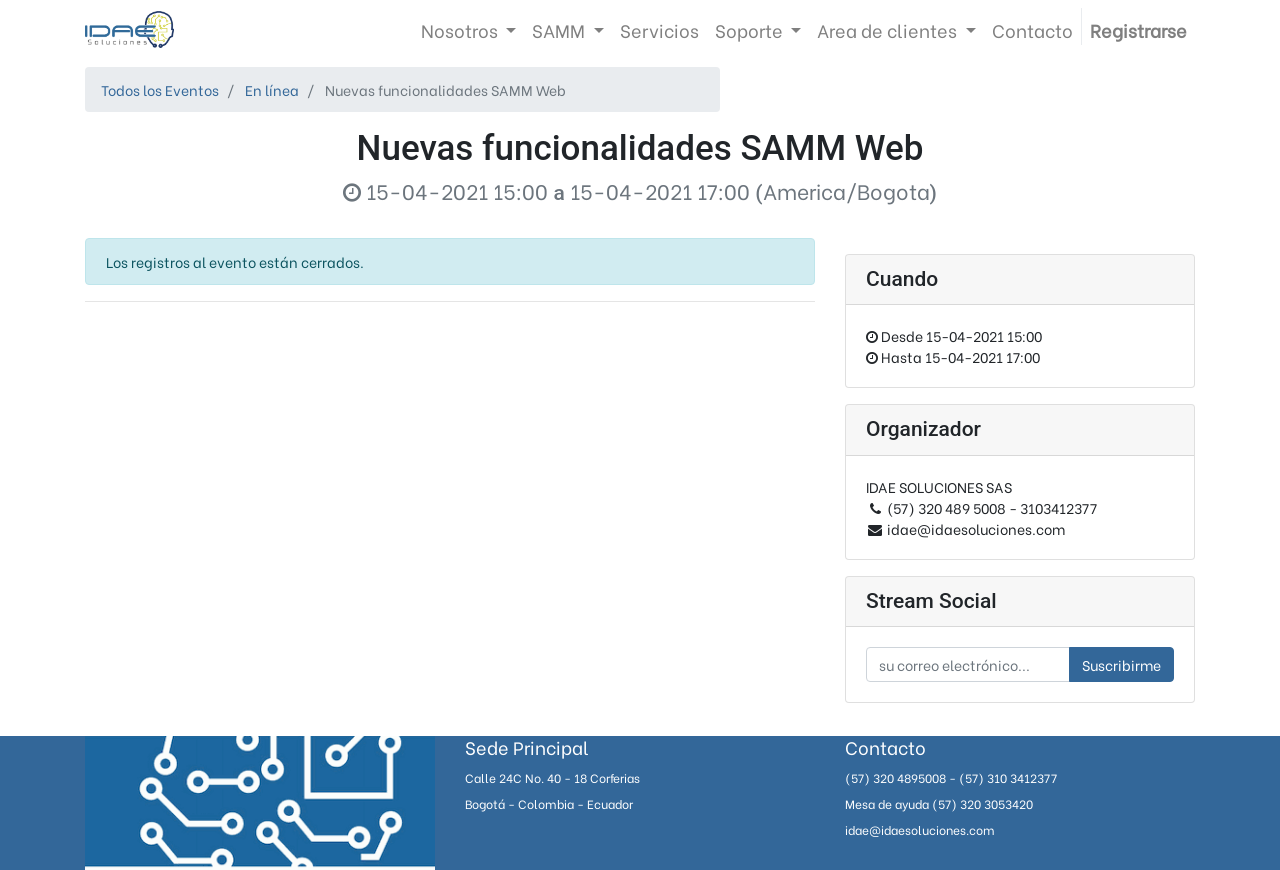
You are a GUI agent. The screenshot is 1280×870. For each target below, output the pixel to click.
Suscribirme (1121, 664)
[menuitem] (659, 29)
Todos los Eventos (160, 89)
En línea (272, 89)
